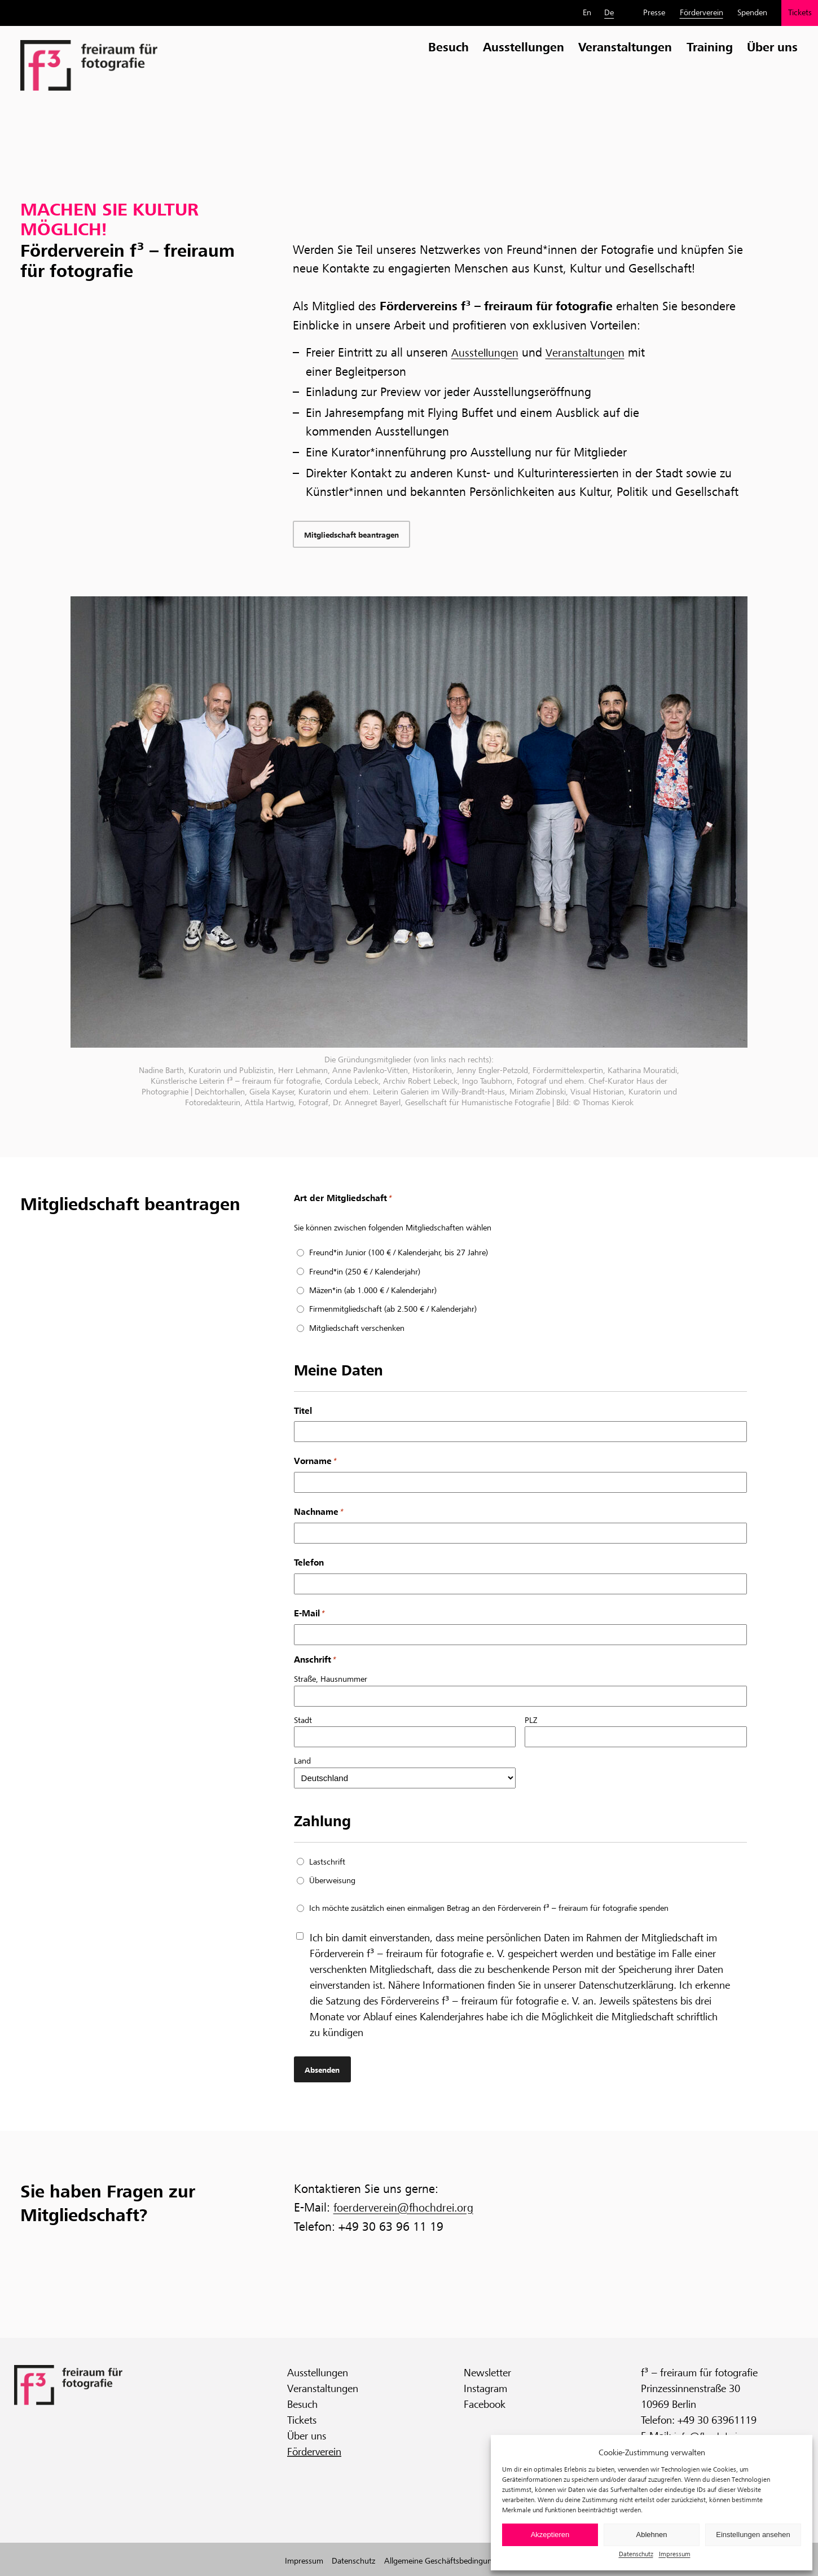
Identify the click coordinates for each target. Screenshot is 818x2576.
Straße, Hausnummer (330, 1681)
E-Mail (309, 1615)
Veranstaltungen (595, 352)
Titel (303, 1412)
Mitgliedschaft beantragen (357, 536)
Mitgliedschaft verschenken (356, 1330)
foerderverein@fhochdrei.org (409, 2208)
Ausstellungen (488, 352)
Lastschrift (327, 1863)
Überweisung (332, 1883)
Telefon (309, 1564)
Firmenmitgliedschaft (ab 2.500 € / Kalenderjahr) (393, 1311)
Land (302, 1763)
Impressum (675, 2553)
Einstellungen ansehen (753, 2534)
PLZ (531, 1722)
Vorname (315, 1464)
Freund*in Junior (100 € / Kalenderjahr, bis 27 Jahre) (398, 1255)
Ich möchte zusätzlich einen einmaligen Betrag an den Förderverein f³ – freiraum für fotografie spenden (489, 1910)
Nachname (318, 1514)
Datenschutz (636, 2553)
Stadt (303, 1722)
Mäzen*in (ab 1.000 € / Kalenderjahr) (373, 1292)
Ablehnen (651, 2534)
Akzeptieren (550, 2534)
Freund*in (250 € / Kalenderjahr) (364, 1273)
